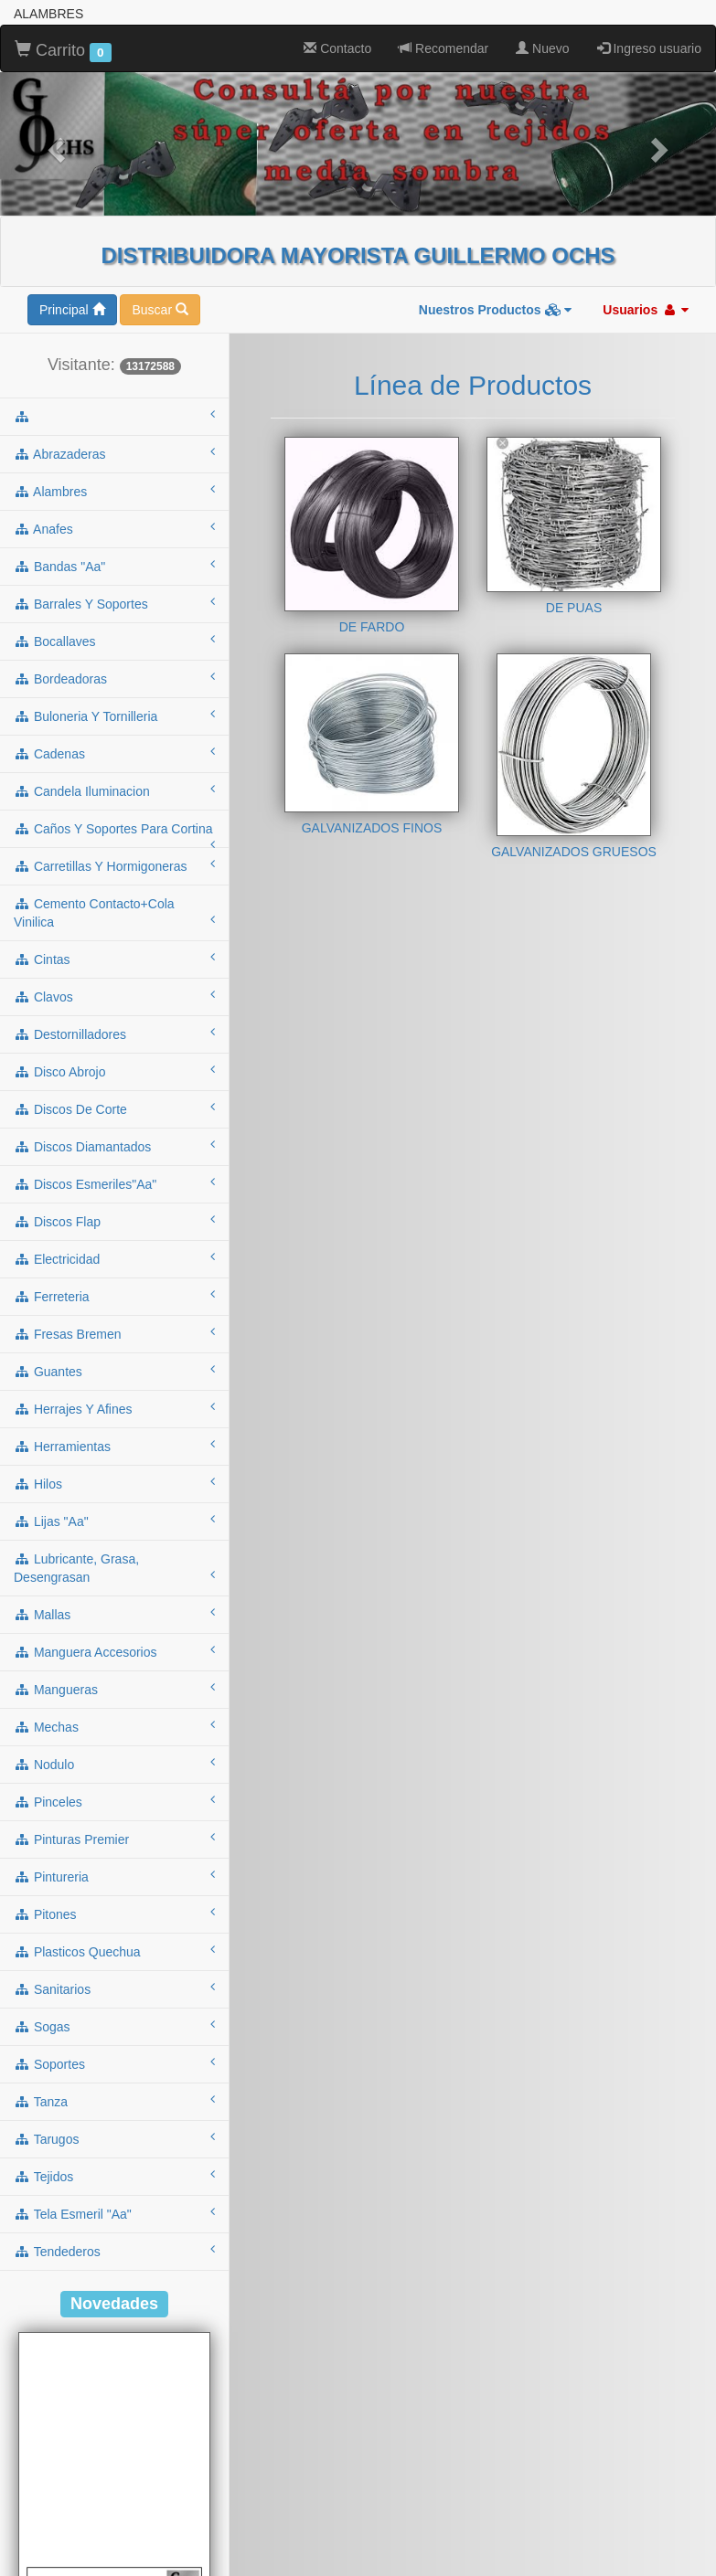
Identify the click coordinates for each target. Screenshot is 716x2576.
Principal (72, 309)
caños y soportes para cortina (114, 834)
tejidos (114, 2176)
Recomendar (443, 48)
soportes (114, 2063)
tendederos (114, 2250)
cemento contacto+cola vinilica (114, 912)
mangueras (114, 1688)
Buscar (159, 309)
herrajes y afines (114, 1408)
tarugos (114, 2138)
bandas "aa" (114, 565)
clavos (114, 996)
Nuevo (542, 48)
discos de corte (114, 1108)
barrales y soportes (114, 603)
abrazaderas (114, 453)
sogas (114, 2026)
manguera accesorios (114, 1651)
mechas (114, 1726)
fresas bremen (114, 1333)
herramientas (114, 1445)
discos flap (114, 1221)
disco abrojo (114, 1071)
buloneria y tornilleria (114, 715)
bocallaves (114, 640)
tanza (114, 2101)
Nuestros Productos (495, 309)
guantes (114, 1370)
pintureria (114, 1876)
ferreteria (114, 1296)
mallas (114, 1614)
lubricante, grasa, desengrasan (114, 1568)
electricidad (114, 1258)
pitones (114, 1913)
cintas (114, 958)
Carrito (63, 51)
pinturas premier (114, 1838)
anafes (114, 528)
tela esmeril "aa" (114, 2213)
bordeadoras (114, 678)
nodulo (114, 1763)
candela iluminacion (114, 790)
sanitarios (114, 1988)
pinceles (114, 1801)
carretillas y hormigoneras (114, 865)
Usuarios (646, 309)
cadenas (114, 753)
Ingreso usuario (649, 48)
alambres (114, 490)
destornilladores (114, 1033)
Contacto (337, 48)
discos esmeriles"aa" (114, 1183)
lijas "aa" (114, 1520)
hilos (114, 1483)
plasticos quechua (114, 1951)
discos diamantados (114, 1146)
